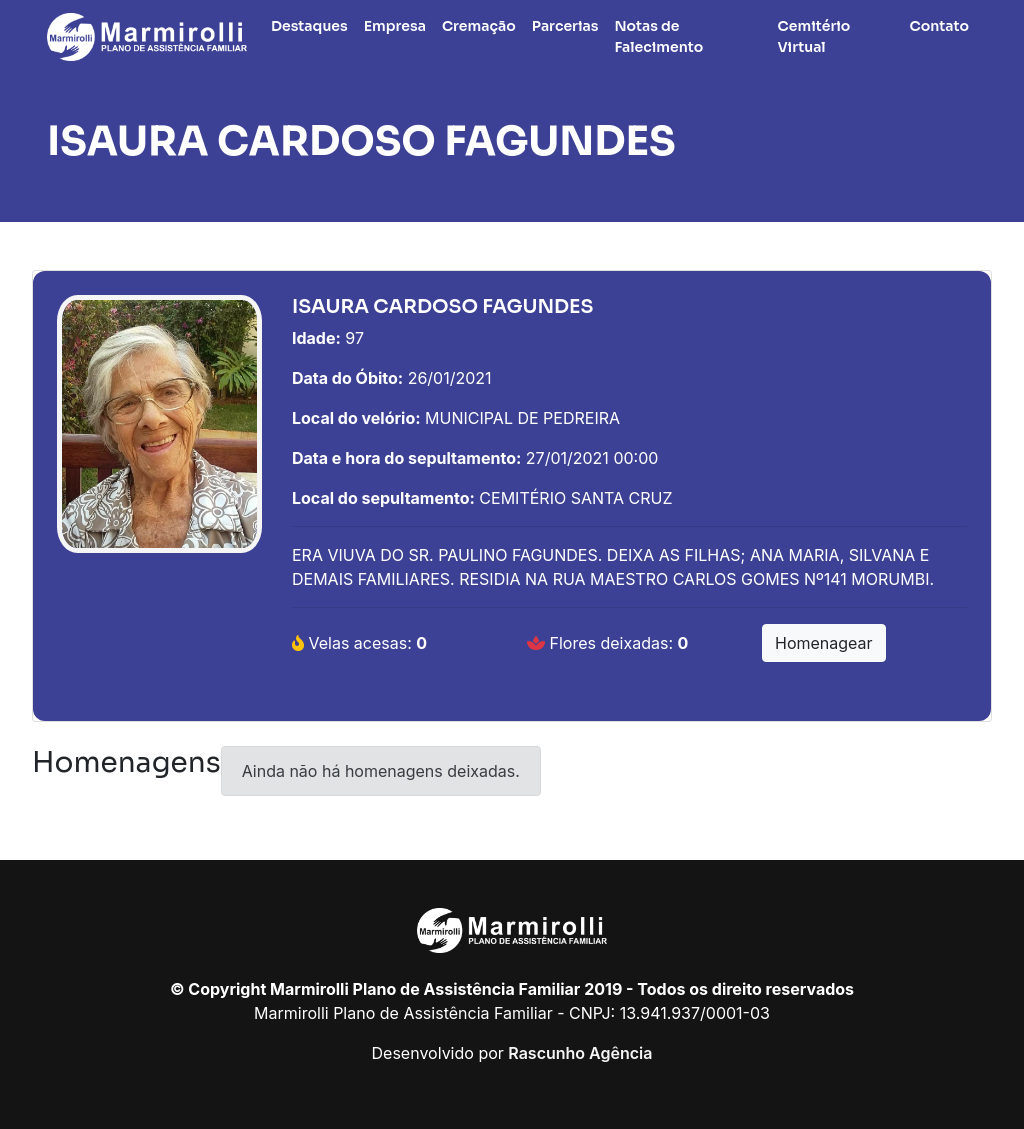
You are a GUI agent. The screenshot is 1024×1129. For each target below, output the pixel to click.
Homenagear (824, 643)
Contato (940, 26)
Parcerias (565, 26)
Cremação (479, 26)
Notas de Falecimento (658, 36)
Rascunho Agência (580, 1053)
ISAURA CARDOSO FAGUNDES (361, 141)
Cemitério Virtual (814, 36)
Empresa (395, 26)
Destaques (309, 26)
